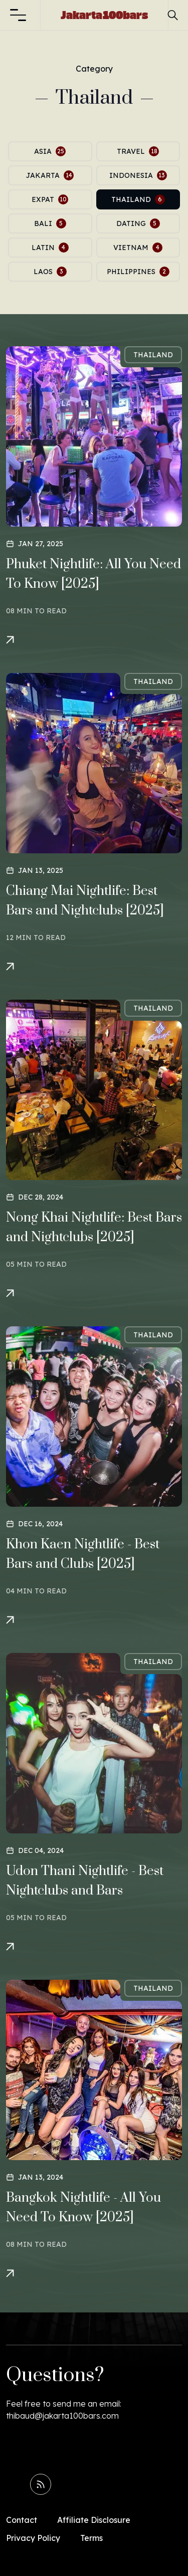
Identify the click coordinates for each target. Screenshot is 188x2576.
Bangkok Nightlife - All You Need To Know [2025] (83, 2208)
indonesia (138, 175)
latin (50, 248)
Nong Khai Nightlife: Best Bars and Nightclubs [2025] (94, 1228)
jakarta (50, 175)
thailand (138, 199)
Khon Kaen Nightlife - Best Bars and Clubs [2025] (82, 1554)
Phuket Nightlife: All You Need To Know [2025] (93, 574)
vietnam (137, 248)
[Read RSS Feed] (40, 2484)
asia (50, 151)
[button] (18, 15)
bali (50, 223)
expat (50, 199)
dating (138, 223)
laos (50, 272)
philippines (138, 272)
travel (138, 151)
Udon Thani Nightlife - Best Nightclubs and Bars (84, 1881)
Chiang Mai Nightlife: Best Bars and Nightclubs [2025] (85, 901)
